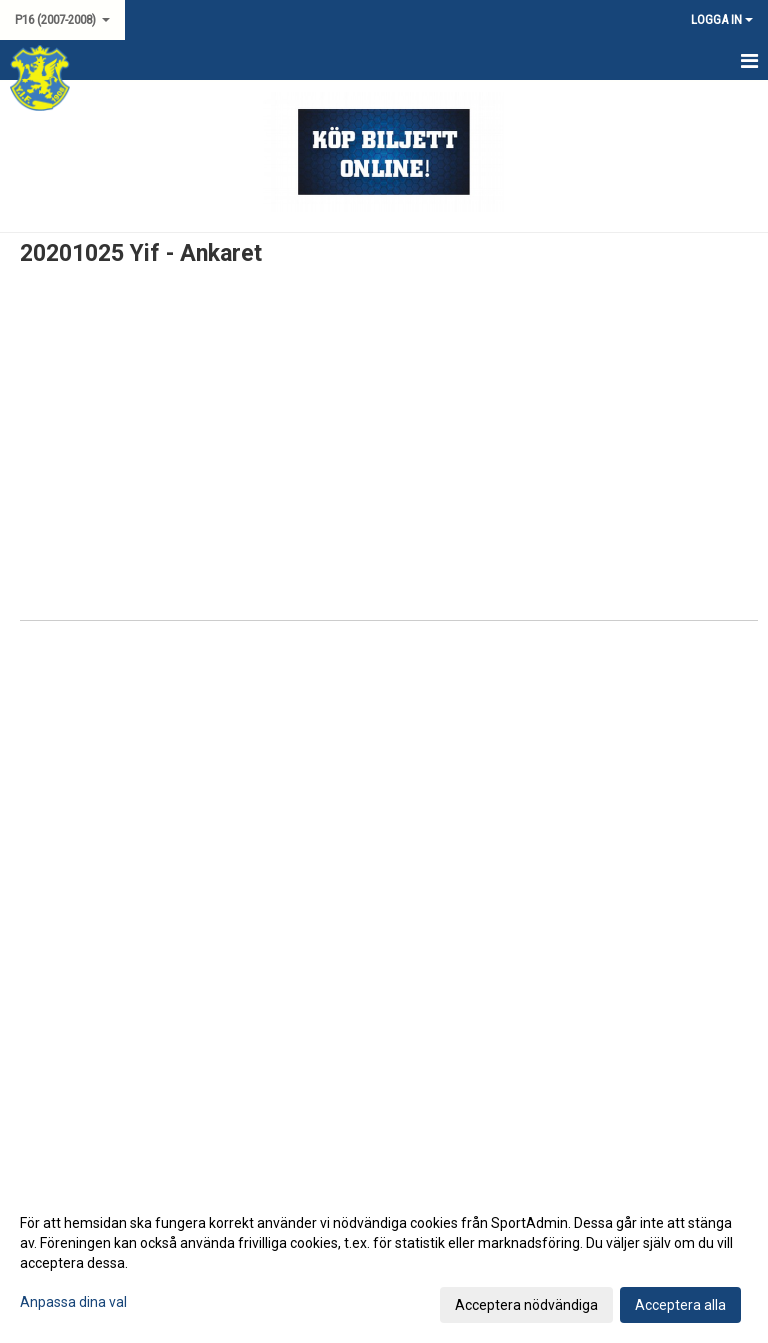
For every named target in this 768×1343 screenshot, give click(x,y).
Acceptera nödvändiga (526, 1305)
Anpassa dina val (73, 1302)
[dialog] (384, 1263)
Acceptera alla (680, 1305)
